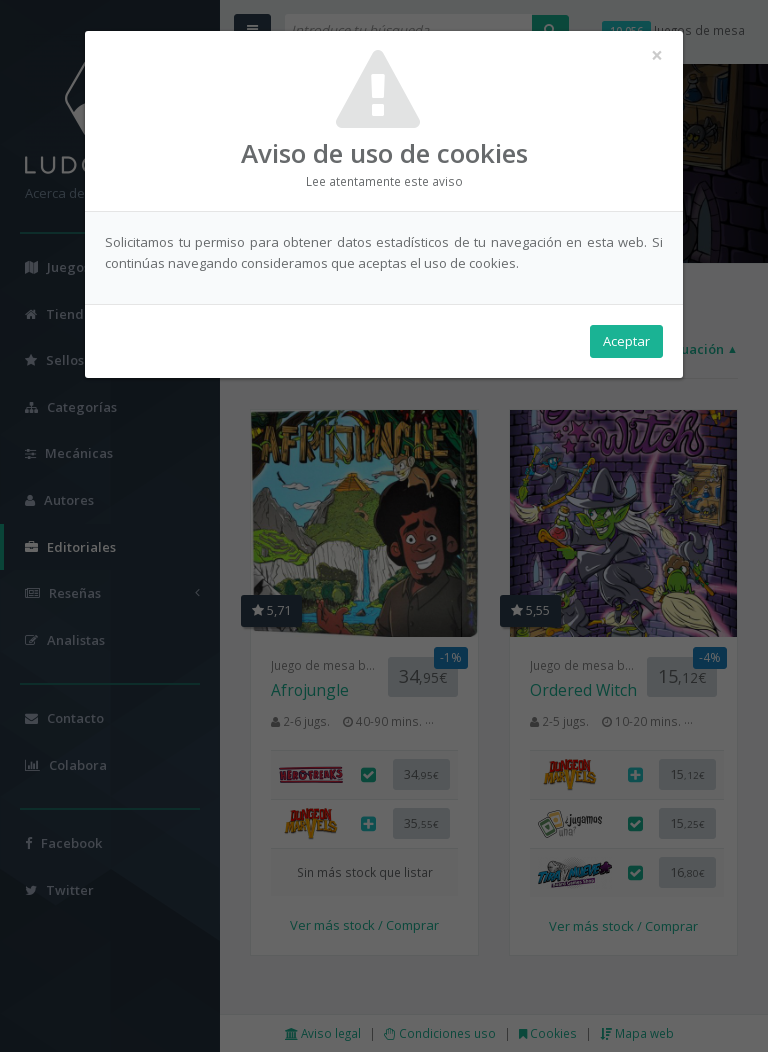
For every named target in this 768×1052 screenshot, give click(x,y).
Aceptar (626, 341)
